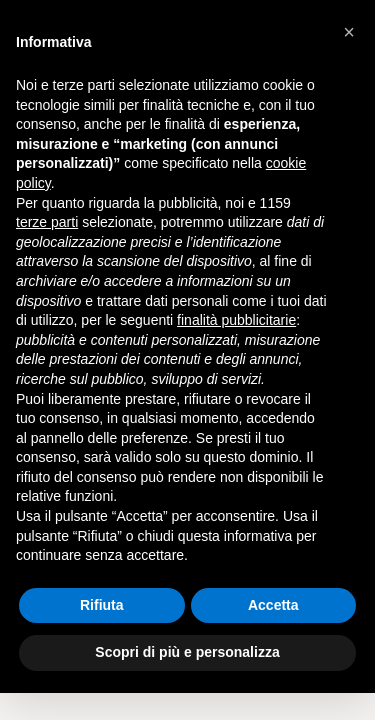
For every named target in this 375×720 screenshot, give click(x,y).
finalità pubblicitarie (236, 320)
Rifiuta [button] (102, 605)
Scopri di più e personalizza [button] (187, 652)
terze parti (47, 222)
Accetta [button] (273, 605)
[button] (349, 32)
